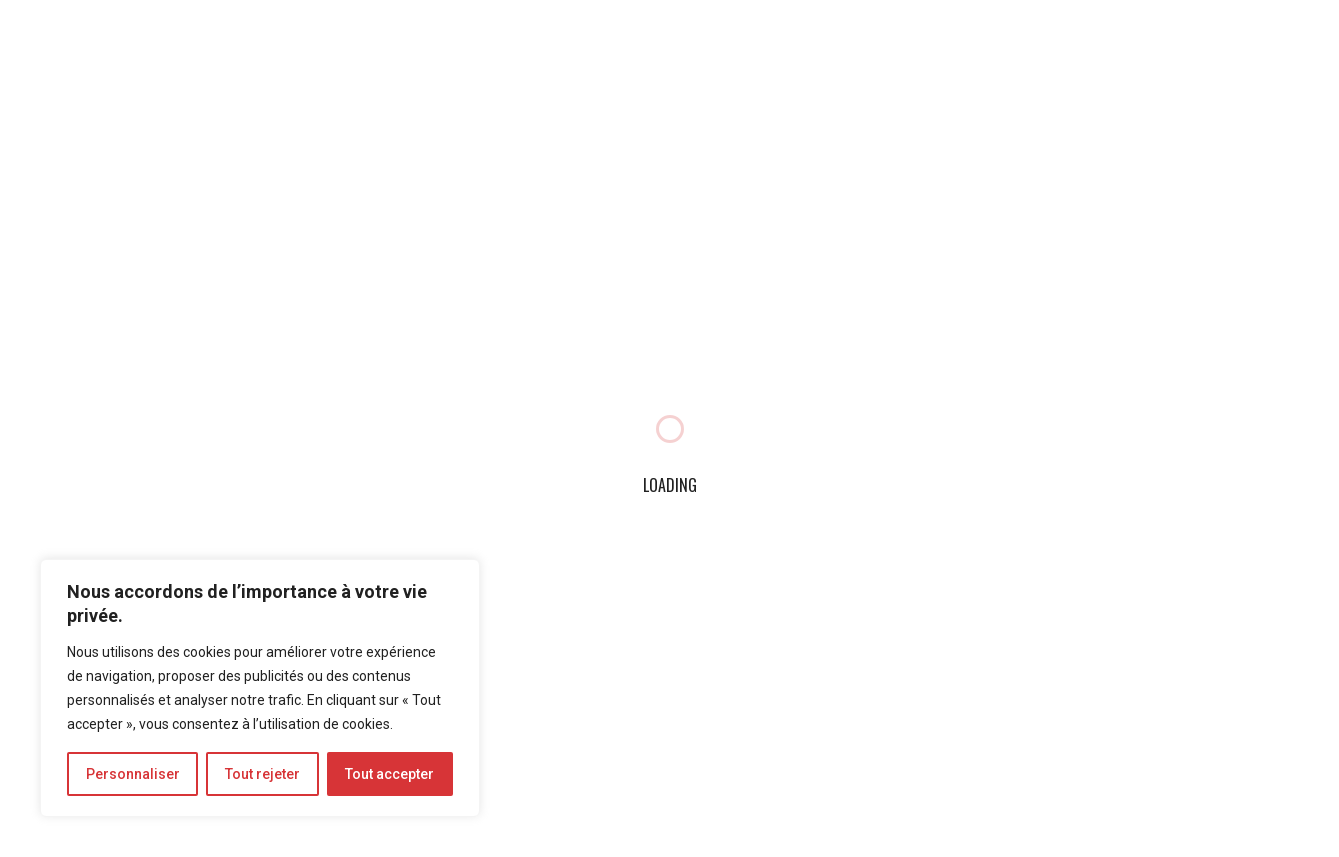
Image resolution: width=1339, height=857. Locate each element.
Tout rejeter (262, 774)
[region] (260, 688)
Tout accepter (389, 774)
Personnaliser (133, 774)
